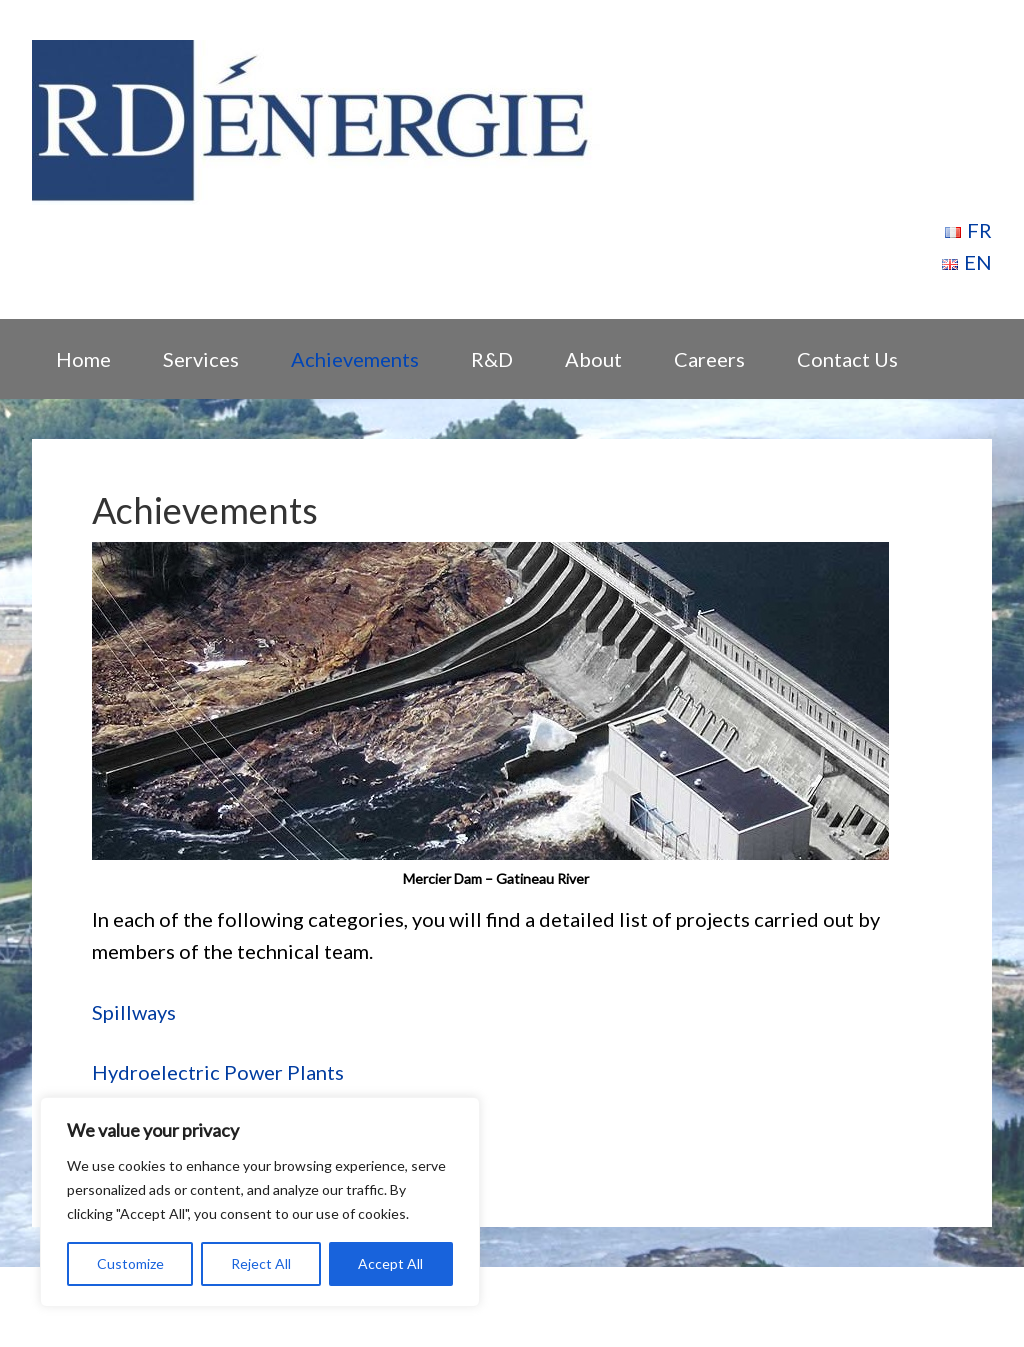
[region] (260, 1202)
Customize (130, 1263)
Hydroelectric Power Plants (218, 1072)
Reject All (261, 1263)
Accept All (390, 1263)
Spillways (134, 1012)
